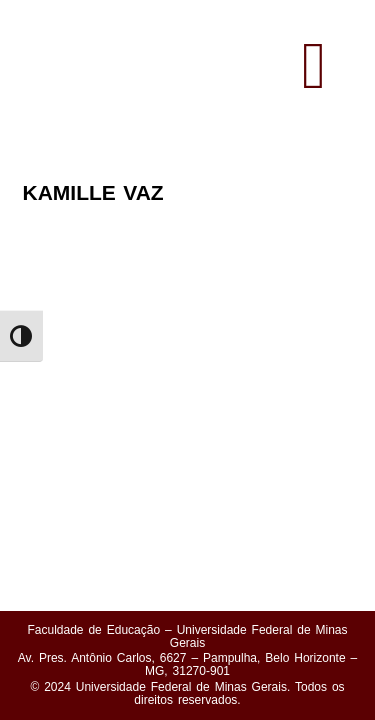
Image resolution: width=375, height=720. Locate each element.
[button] (313, 66)
